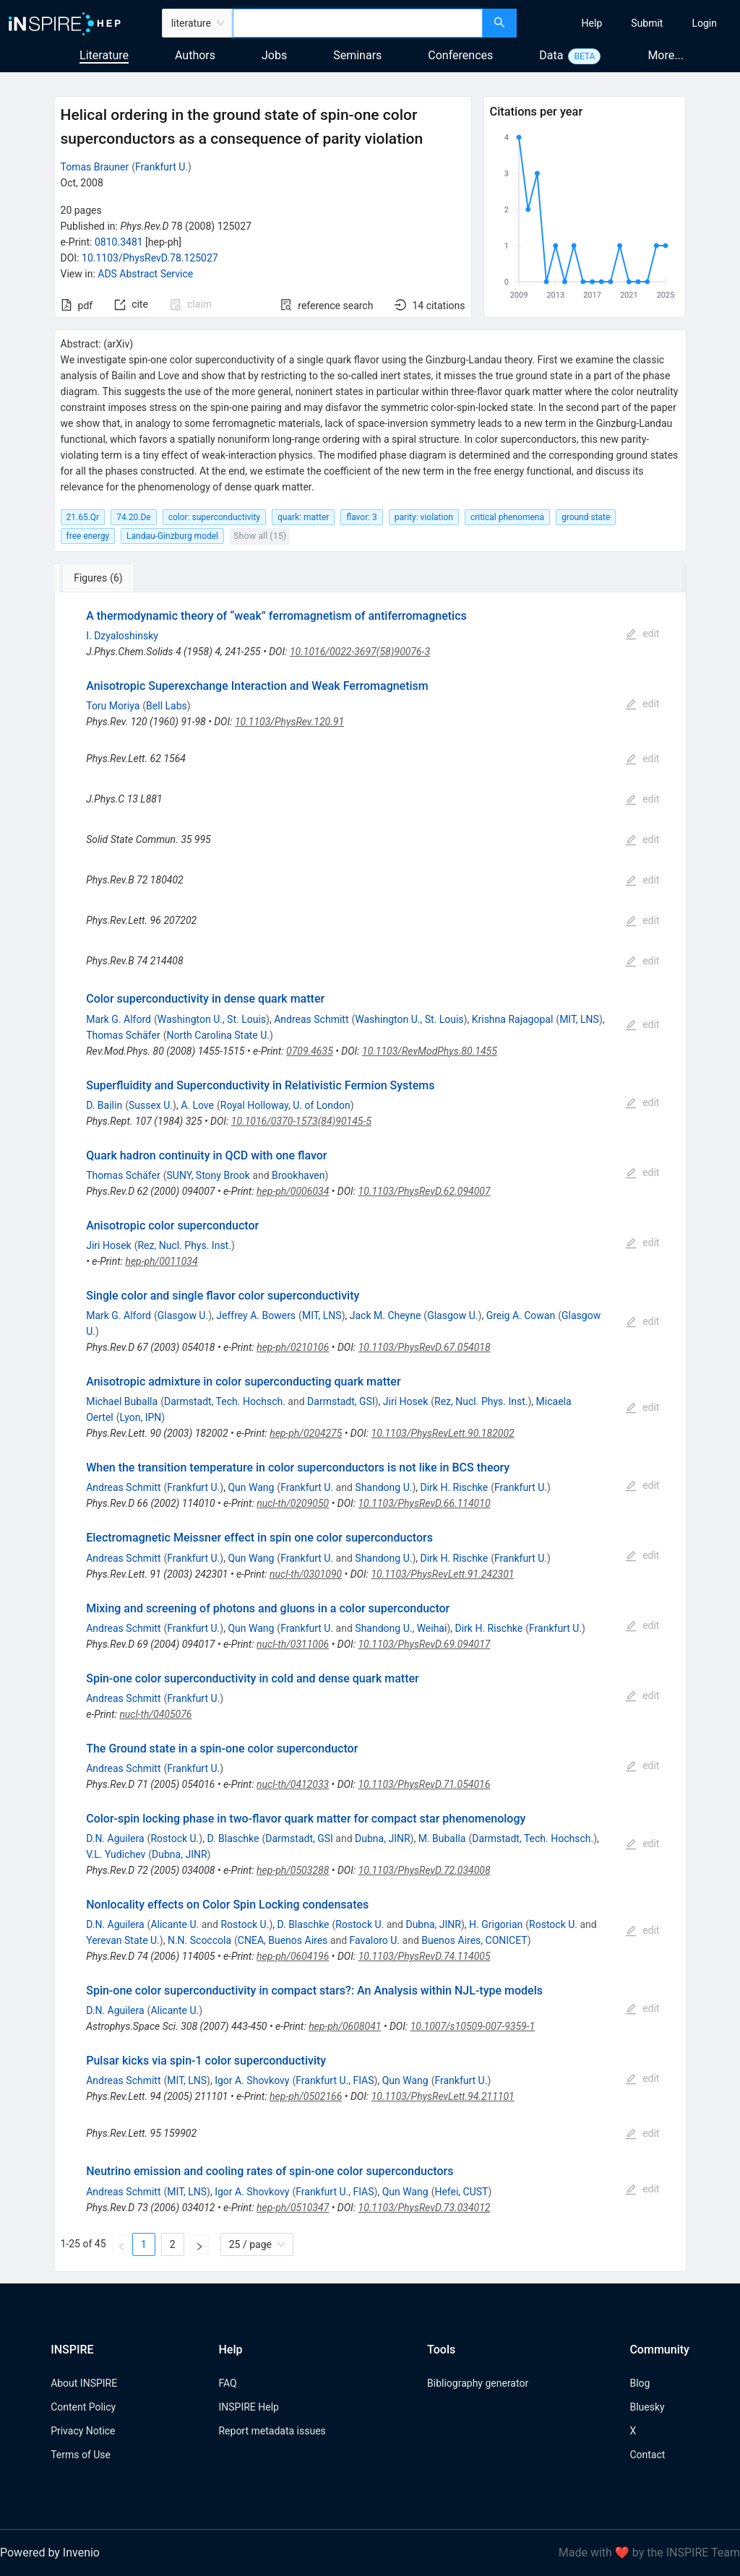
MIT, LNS (579, 1019)
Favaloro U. (375, 1940)
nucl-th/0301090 (306, 1574)
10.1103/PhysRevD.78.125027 (150, 258)
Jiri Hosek (108, 1245)
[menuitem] (592, 23)
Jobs (274, 55)
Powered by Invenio (50, 2552)
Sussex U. (151, 1105)
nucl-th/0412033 (293, 1784)
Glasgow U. (183, 1315)
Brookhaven (298, 1175)
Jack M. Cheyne (385, 1315)
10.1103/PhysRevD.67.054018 (424, 1347)
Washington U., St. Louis (212, 1019)
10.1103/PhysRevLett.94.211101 (443, 2096)
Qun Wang (251, 1487)
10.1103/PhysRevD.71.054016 (424, 1784)
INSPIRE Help (248, 2407)
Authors (195, 55)
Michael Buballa (122, 1401)
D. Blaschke (233, 1838)
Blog (639, 2383)
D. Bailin (104, 1105)
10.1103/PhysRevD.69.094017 (424, 1644)
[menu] (630, 23)
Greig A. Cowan (521, 1315)
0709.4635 (309, 1051)
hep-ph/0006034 (293, 1191)
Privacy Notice (83, 2431)
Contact (647, 2454)
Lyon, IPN (141, 1417)
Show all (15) (259, 535)
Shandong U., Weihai (401, 1628)
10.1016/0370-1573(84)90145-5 (301, 1121)
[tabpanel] (370, 1432)
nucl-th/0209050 (293, 1503)
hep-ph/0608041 (345, 2026)
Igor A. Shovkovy (252, 2080)
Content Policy (83, 2407)
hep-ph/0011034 (161, 1261)
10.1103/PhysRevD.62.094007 (424, 1191)
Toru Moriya (112, 706)
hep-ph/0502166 (306, 2096)
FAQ (227, 2383)
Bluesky (646, 2407)
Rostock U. (174, 1838)
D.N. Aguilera (115, 1838)
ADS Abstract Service (145, 274)
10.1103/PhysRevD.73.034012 (424, 2207)
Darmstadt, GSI (341, 1401)
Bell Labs (166, 706)
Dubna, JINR (382, 1838)
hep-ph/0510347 (293, 2207)
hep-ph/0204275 (306, 1433)
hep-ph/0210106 (293, 1347)
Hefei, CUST (461, 2191)
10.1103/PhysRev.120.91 (289, 721)
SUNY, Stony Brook (207, 1175)
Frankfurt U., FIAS (335, 2080)
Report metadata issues (271, 2431)
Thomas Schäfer (123, 1035)
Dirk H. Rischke (455, 1487)
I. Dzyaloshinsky (122, 635)
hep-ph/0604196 (293, 1956)
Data (551, 55)
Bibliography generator (477, 2383)
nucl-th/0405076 (155, 1714)
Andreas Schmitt (311, 1019)
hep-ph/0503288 (293, 1870)
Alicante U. (174, 1924)
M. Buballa (442, 1838)
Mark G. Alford (118, 1019)
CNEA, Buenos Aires (283, 1940)
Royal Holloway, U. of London (285, 1105)
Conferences (460, 55)
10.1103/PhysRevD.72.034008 (424, 1870)
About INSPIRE (84, 2383)
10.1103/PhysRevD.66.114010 (424, 1503)
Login (704, 23)
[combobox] (358, 23)
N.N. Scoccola (199, 1940)
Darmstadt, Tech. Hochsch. (224, 1401)
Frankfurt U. (161, 167)
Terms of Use (81, 2454)
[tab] (102, 578)
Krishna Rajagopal (513, 1019)
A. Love (197, 1105)
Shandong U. (383, 1487)
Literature (104, 55)
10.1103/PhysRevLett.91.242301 (442, 1574)
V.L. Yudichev (115, 1854)
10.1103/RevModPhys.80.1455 (429, 1051)
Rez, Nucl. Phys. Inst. (184, 1245)
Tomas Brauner (95, 167)
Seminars (357, 55)
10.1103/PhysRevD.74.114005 (424, 1956)
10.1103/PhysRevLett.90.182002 (443, 1433)
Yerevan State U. (123, 1940)
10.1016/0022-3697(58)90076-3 (360, 651)
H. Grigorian (495, 1924)
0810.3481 (119, 242)
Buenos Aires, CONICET (474, 1940)
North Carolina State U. (218, 1035)
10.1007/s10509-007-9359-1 (472, 2026)
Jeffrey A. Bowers (256, 1315)
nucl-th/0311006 (293, 1644)
